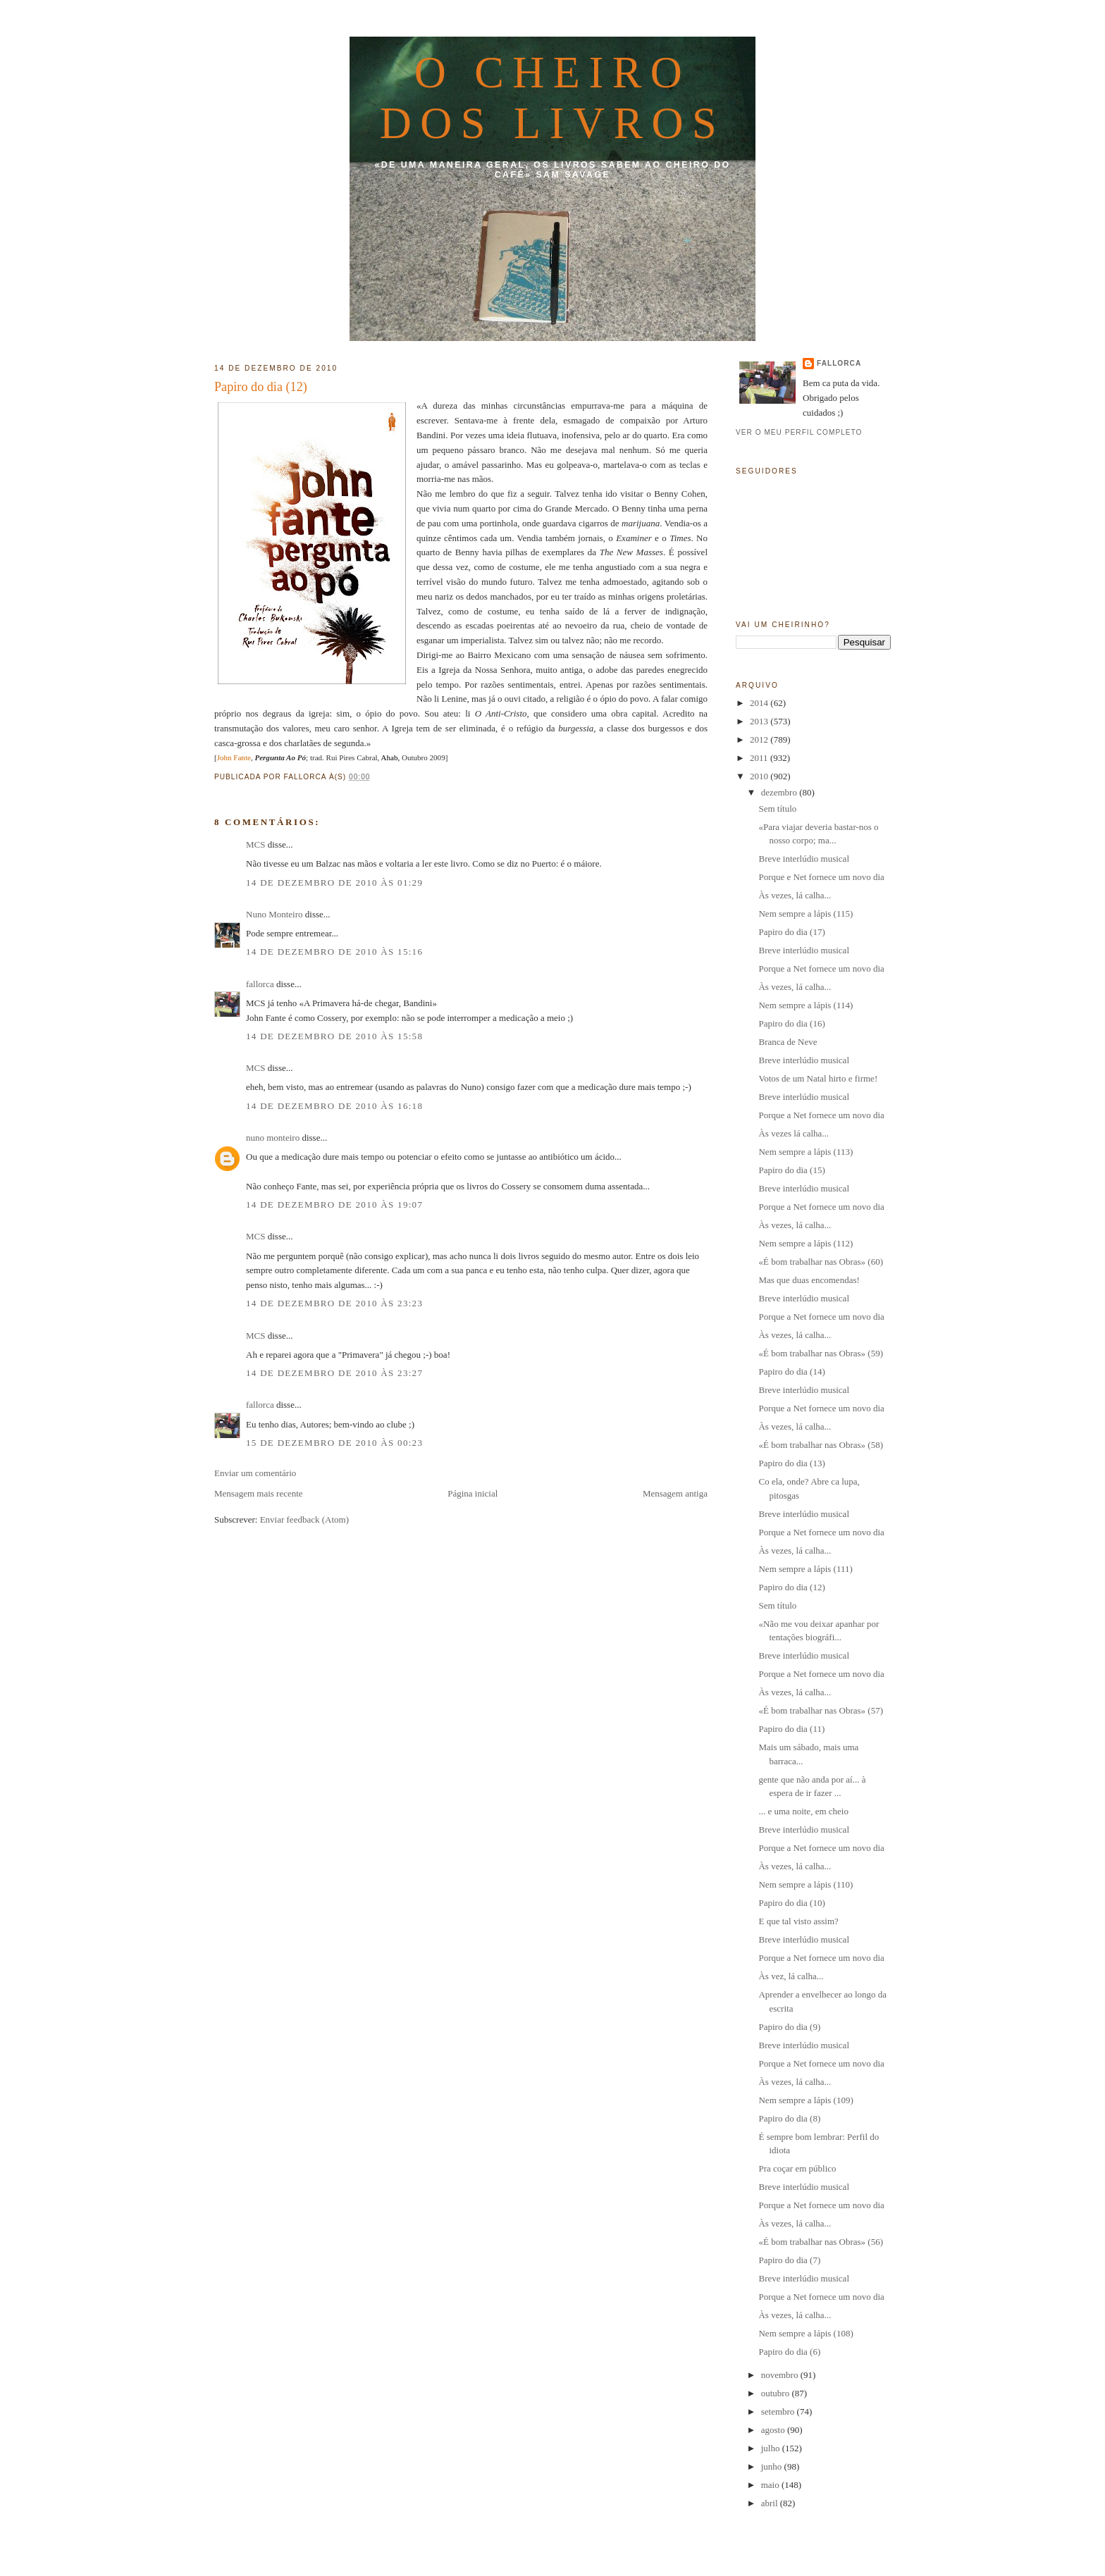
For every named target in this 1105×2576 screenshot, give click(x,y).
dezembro (780, 792)
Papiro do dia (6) (789, 2351)
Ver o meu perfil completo (799, 432)
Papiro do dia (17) (791, 932)
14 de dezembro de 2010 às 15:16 (334, 951)
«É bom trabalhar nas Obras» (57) (820, 1710)
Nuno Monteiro (274, 914)
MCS (255, 844)
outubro (776, 2393)
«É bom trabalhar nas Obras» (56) (820, 2241)
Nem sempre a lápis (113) (805, 1151)
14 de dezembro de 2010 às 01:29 (334, 882)
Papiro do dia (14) (791, 1371)
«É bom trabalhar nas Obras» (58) (820, 1444)
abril (770, 2503)
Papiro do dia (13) (791, 1463)
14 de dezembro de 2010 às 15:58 (334, 1036)
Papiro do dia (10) (791, 1902)
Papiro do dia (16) (791, 1023)
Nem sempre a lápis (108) (805, 2333)
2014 (760, 703)
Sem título (777, 808)
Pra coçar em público (797, 2168)
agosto (774, 2430)
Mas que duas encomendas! (808, 1280)
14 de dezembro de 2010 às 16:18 (334, 1106)
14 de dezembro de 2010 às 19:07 (334, 1204)
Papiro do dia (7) (789, 2260)
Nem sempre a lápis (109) (805, 2100)
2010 (760, 776)
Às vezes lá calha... (793, 1133)
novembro (781, 2375)
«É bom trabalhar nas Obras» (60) (820, 1261)
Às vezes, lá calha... (794, 895)
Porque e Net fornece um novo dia (821, 877)
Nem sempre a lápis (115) (805, 913)
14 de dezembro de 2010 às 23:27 (334, 1373)
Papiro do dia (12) (260, 387)
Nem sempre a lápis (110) (805, 1884)
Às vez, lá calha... (790, 1976)
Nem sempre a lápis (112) (805, 1243)
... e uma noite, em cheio (803, 1811)
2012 (760, 739)
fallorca (260, 984)
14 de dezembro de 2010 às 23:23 (334, 1303)
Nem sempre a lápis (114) (805, 1005)
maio (771, 2484)
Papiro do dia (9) (789, 2026)
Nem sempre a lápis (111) (805, 1568)
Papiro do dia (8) (789, 2118)
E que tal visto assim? (798, 1921)
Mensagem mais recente (258, 1493)
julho (771, 2448)
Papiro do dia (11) (791, 1728)
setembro (779, 2411)
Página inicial (472, 1493)
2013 (760, 721)
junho (772, 2466)
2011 (760, 758)
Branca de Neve (787, 1041)
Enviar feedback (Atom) (304, 1519)
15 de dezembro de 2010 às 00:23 (334, 1442)
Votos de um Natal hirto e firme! (817, 1078)
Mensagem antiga (675, 1493)
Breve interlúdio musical (803, 858)
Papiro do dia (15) (791, 1170)
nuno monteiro (273, 1137)
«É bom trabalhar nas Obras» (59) (820, 1353)
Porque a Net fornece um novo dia (821, 968)
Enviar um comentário (255, 1473)
